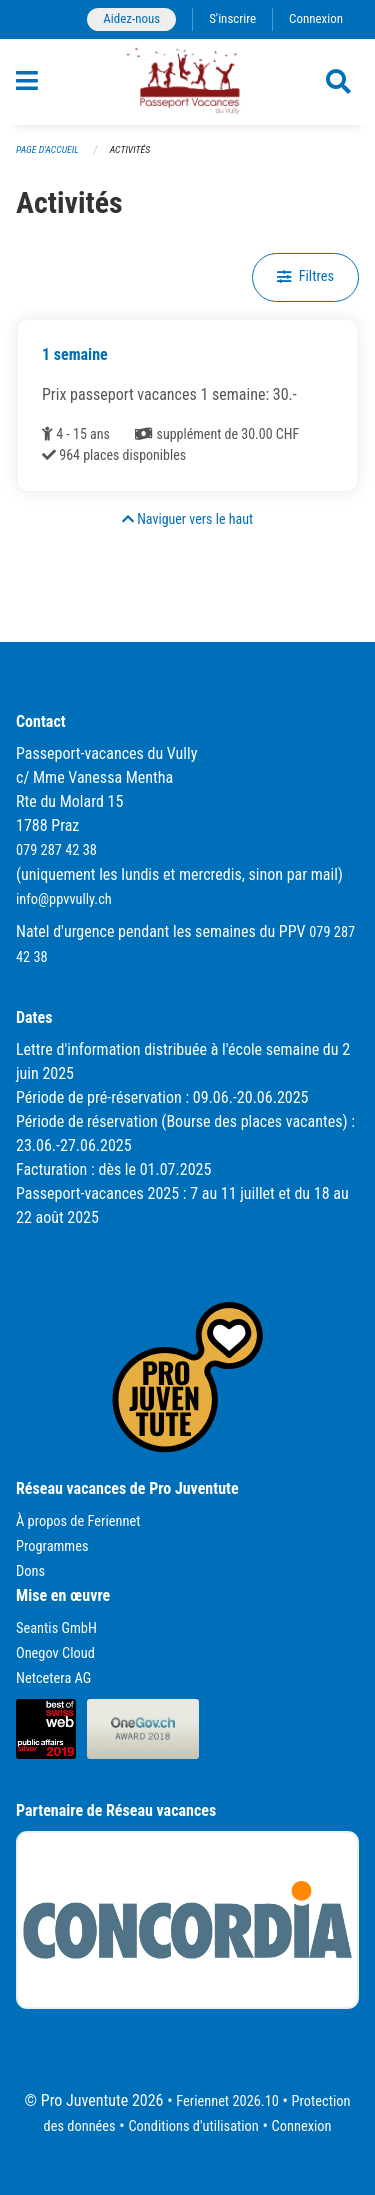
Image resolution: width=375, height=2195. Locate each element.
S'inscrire (232, 18)
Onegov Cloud (55, 1653)
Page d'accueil (47, 149)
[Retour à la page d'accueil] (187, 82)
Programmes (52, 1546)
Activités (130, 149)
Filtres (305, 276)
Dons (30, 1571)
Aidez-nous (131, 18)
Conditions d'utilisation (193, 2126)
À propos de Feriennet (78, 1521)
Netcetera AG (53, 1678)
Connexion (316, 18)
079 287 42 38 (56, 850)
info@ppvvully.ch (64, 899)
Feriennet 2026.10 (227, 2101)
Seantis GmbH (56, 1628)
